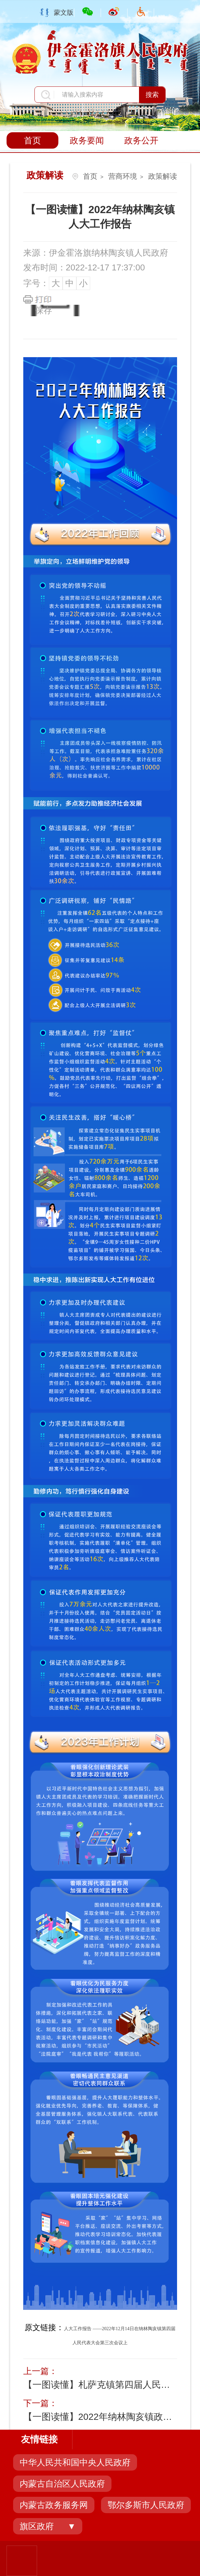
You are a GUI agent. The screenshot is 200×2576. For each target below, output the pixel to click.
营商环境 (122, 176)
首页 (32, 140)
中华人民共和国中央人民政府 (75, 2462)
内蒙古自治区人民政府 (62, 2484)
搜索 (152, 94)
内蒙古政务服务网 (54, 2505)
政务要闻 (87, 140)
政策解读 (162, 176)
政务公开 (141, 140)
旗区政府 (37, 2526)
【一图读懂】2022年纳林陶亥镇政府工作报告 (98, 2417)
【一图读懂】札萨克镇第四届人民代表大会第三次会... (98, 2385)
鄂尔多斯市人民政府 (146, 2505)
